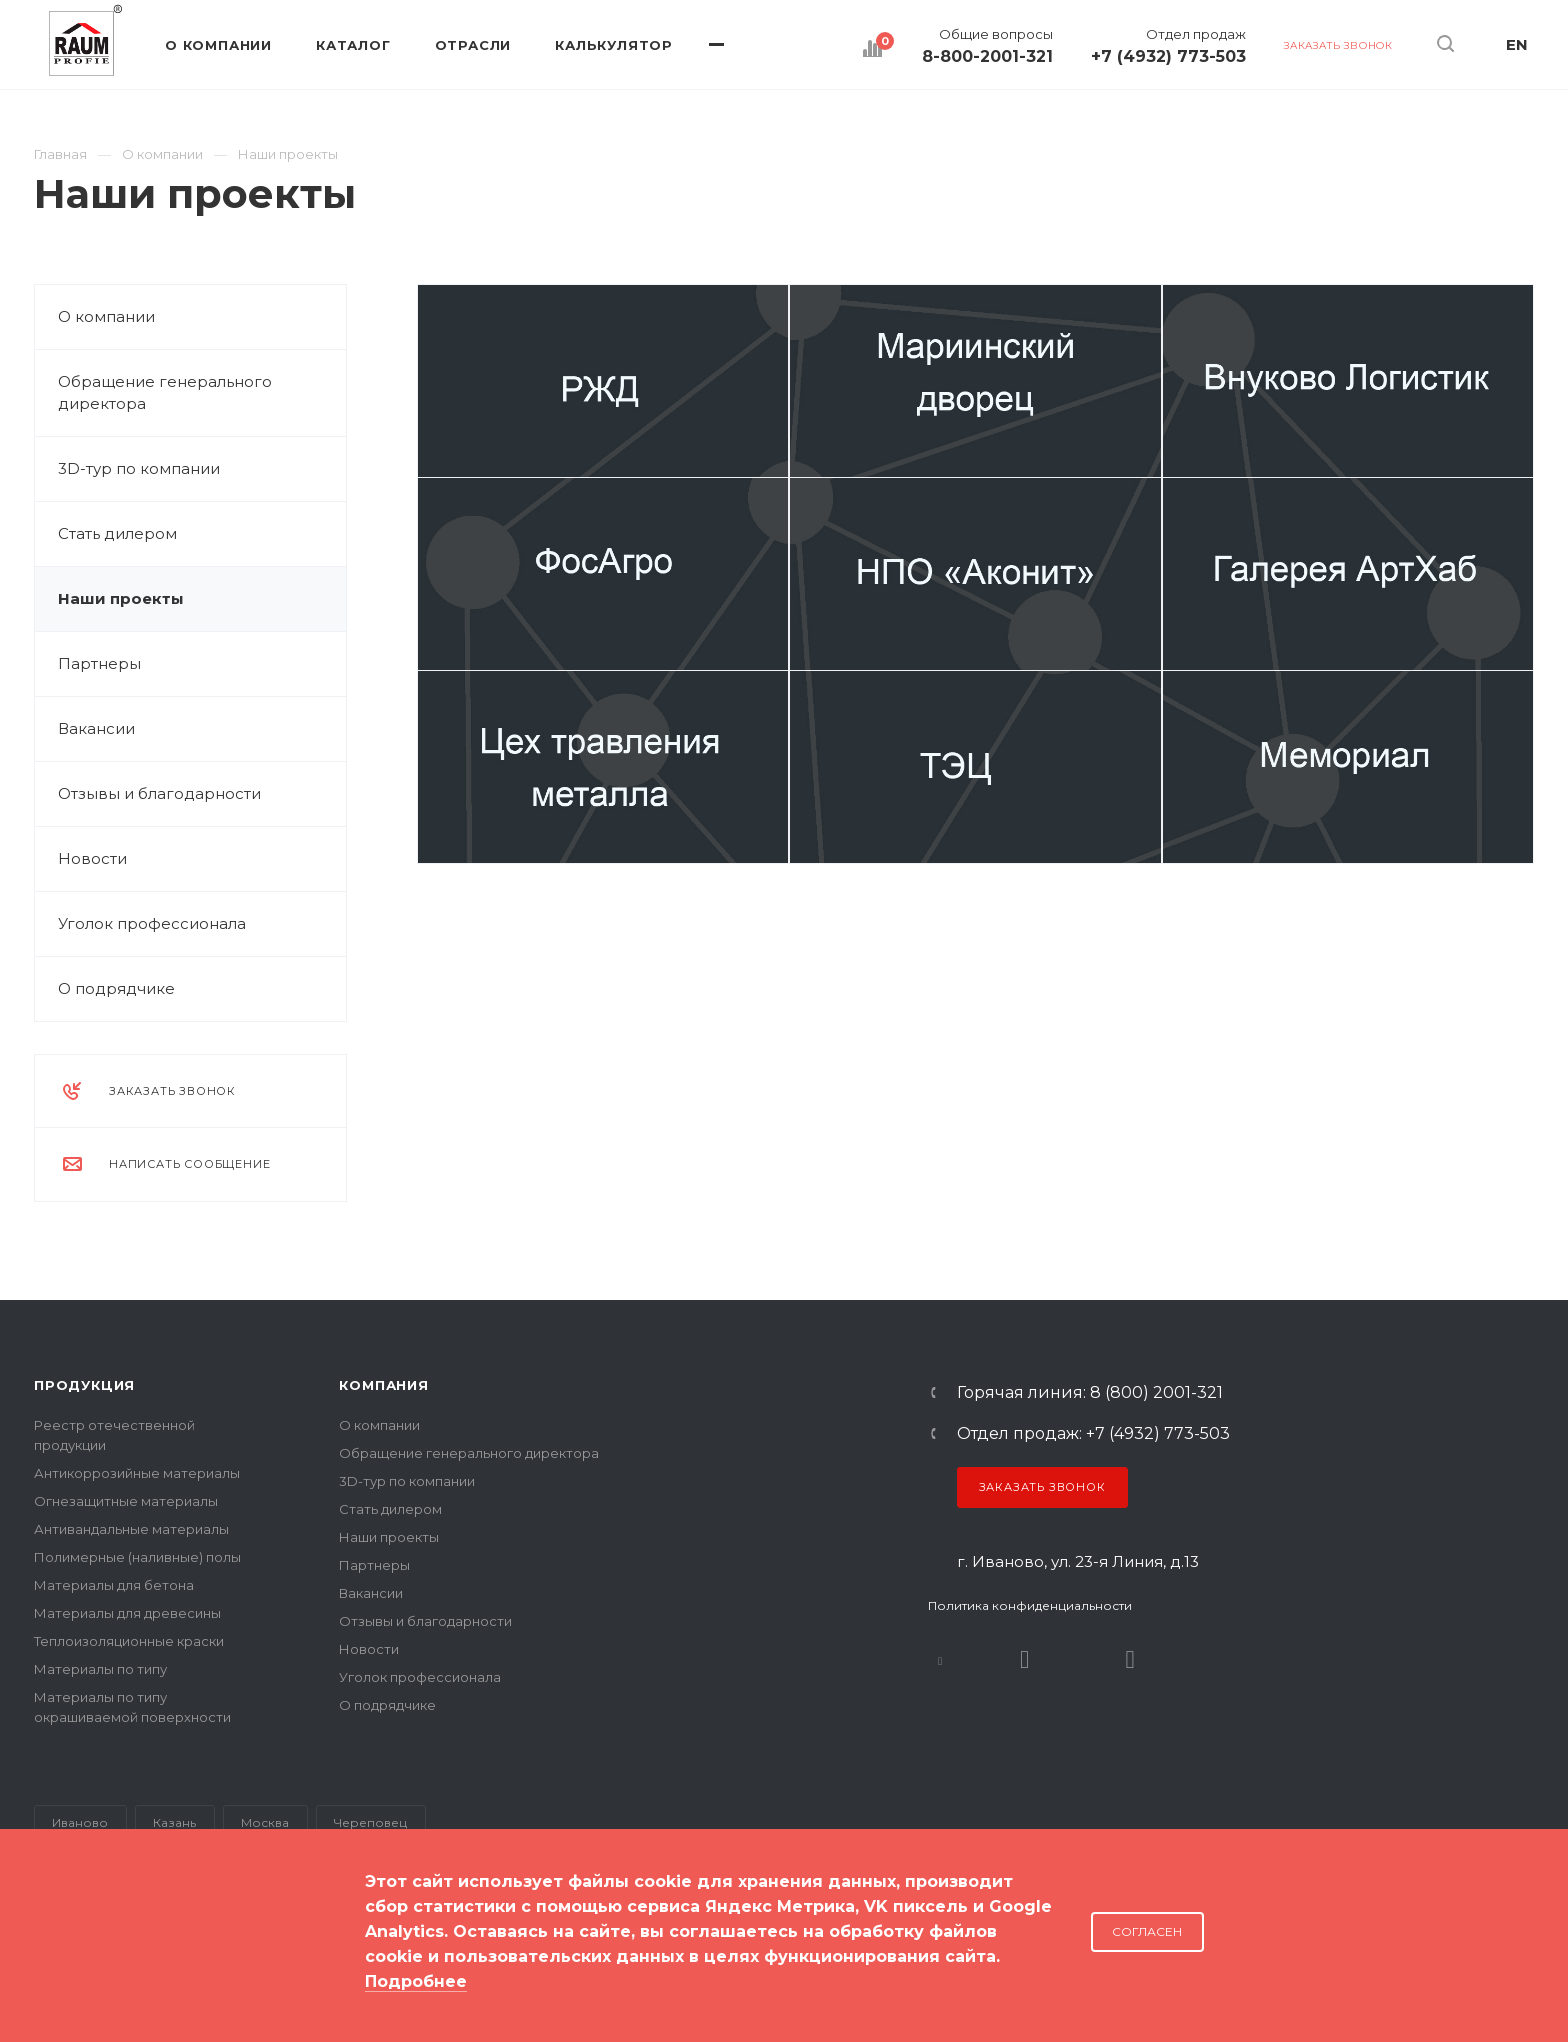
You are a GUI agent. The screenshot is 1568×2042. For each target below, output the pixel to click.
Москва (265, 1822)
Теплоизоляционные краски (129, 1641)
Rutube (1025, 1659)
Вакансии (96, 728)
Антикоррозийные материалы (137, 1473)
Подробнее (416, 1981)
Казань (174, 1822)
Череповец (370, 1822)
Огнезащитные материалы (126, 1501)
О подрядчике (116, 988)
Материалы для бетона (114, 1585)
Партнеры (99, 663)
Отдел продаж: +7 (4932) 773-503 (1093, 1434)
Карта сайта (75, 1961)
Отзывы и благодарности (159, 793)
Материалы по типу (100, 1669)
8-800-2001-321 (987, 57)
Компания (383, 1385)
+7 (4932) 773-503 (1168, 57)
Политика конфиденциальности (1030, 1605)
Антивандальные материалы (131, 1529)
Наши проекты (121, 598)
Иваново (80, 1822)
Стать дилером (117, 533)
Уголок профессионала (152, 923)
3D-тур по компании (139, 468)
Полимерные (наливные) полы (137, 1557)
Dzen (1130, 1659)
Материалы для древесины (127, 1613)
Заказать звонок (1042, 1487)
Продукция (84, 1385)
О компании (106, 316)
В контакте (940, 1659)
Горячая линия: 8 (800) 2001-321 (1090, 1393)
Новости (92, 858)
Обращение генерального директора (165, 392)
